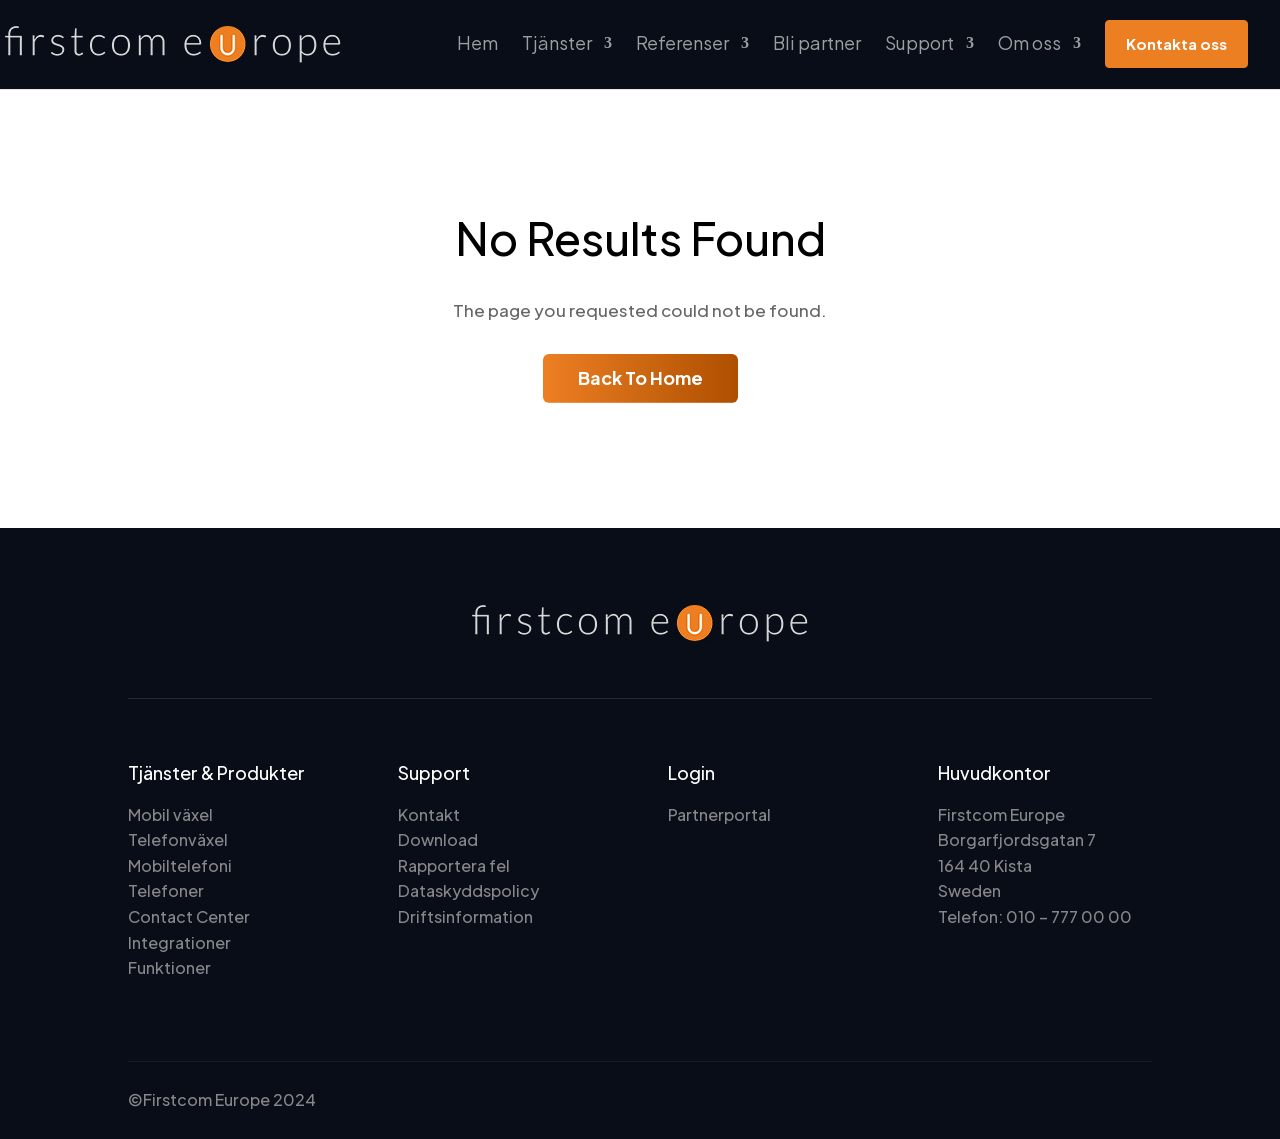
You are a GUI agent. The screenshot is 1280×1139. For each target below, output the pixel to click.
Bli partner (817, 42)
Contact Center (189, 916)
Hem (477, 42)
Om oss (1029, 42)
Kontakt (429, 814)
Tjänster (557, 42)
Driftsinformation (465, 916)
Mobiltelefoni (180, 865)
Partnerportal (719, 814)
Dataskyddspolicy (468, 890)
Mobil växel (170, 814)
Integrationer (179, 942)
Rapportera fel (454, 865)
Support (919, 42)
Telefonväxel (178, 839)
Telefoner (166, 890)
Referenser (682, 42)
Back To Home (640, 377)
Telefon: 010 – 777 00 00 (1035, 916)
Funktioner (169, 967)
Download (438, 839)
